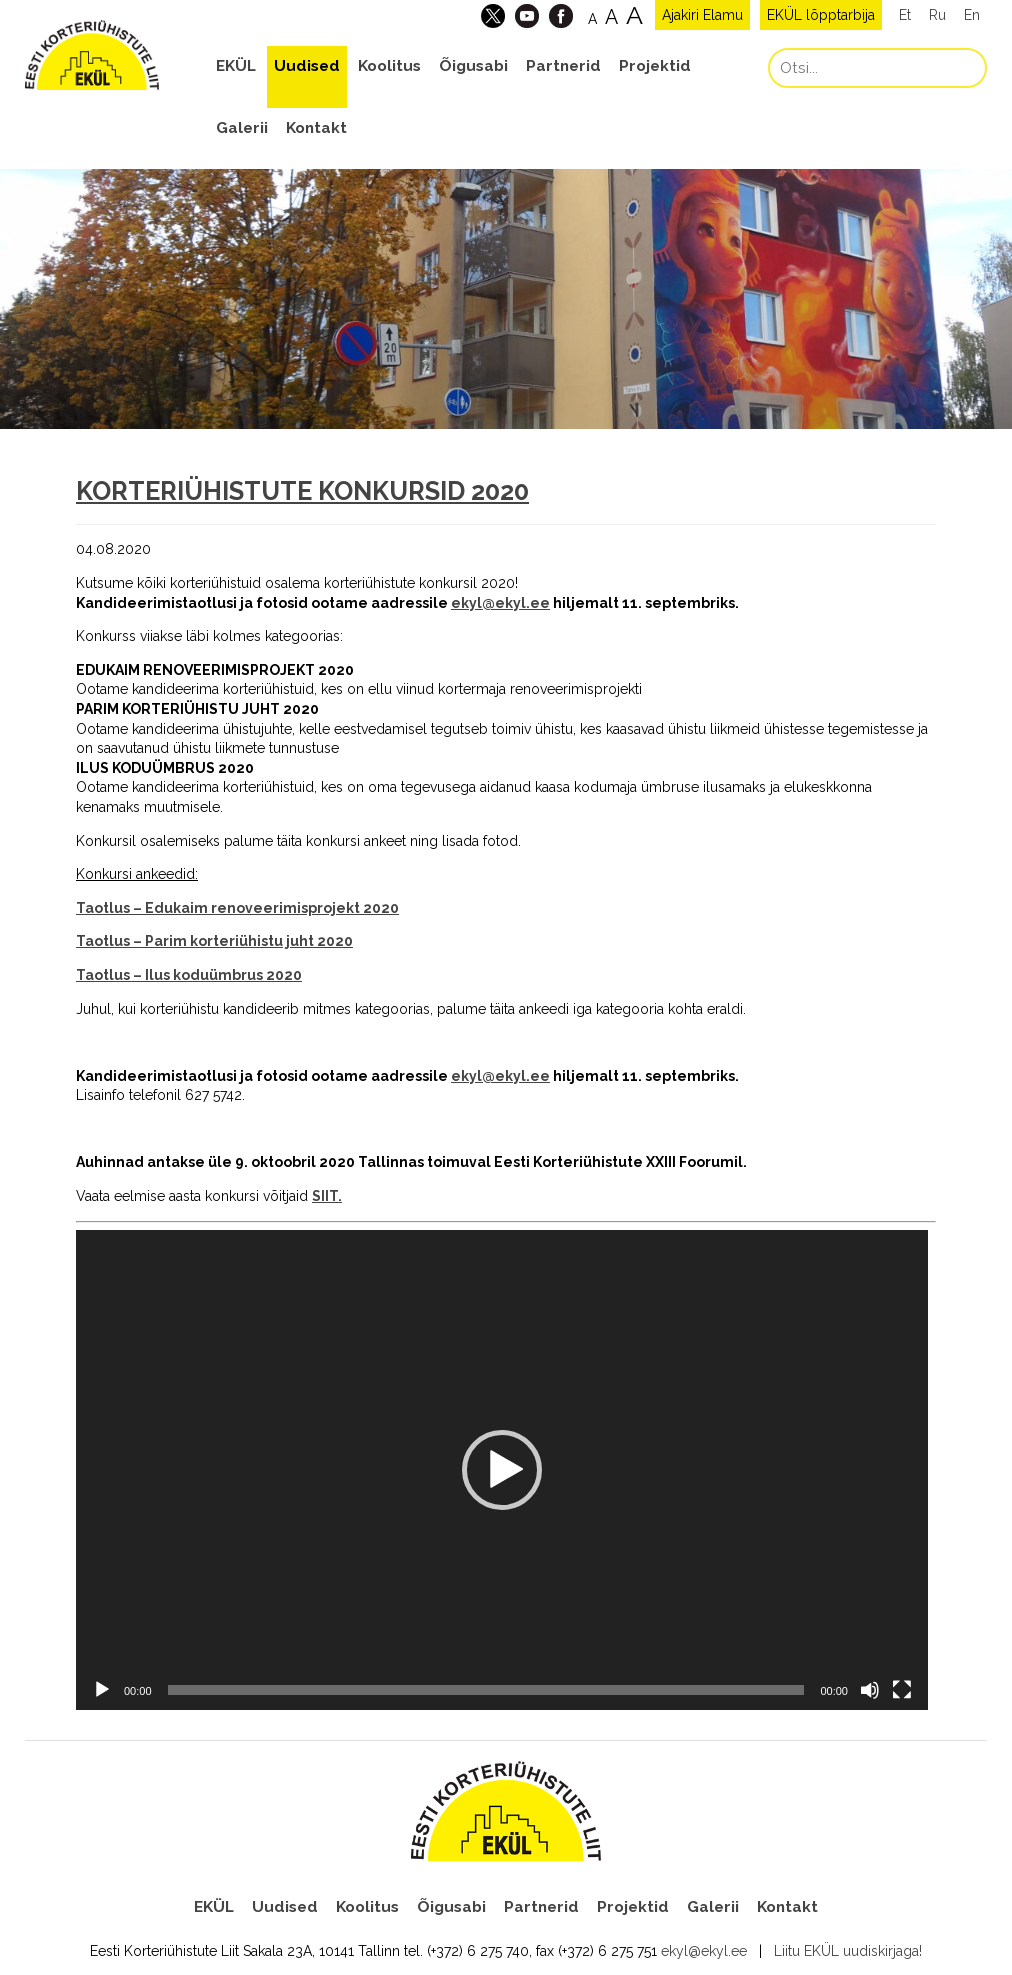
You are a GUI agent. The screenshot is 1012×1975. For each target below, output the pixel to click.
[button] (502, 1470)
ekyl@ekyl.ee (500, 603)
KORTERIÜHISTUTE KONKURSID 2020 (302, 491)
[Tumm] (870, 1690)
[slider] (486, 1690)
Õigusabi (473, 66)
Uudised (307, 66)
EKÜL (236, 66)
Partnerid (563, 66)
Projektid (655, 66)
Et (905, 15)
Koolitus (389, 66)
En (972, 15)
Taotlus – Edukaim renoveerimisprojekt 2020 (237, 908)
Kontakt (316, 128)
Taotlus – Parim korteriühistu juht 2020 (214, 941)
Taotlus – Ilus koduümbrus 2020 (189, 975)
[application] (502, 1470)
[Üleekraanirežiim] (902, 1690)
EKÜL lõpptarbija (821, 15)
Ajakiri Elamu (702, 15)
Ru (937, 15)
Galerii (242, 128)
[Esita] (102, 1690)
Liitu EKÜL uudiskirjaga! (848, 1951)
